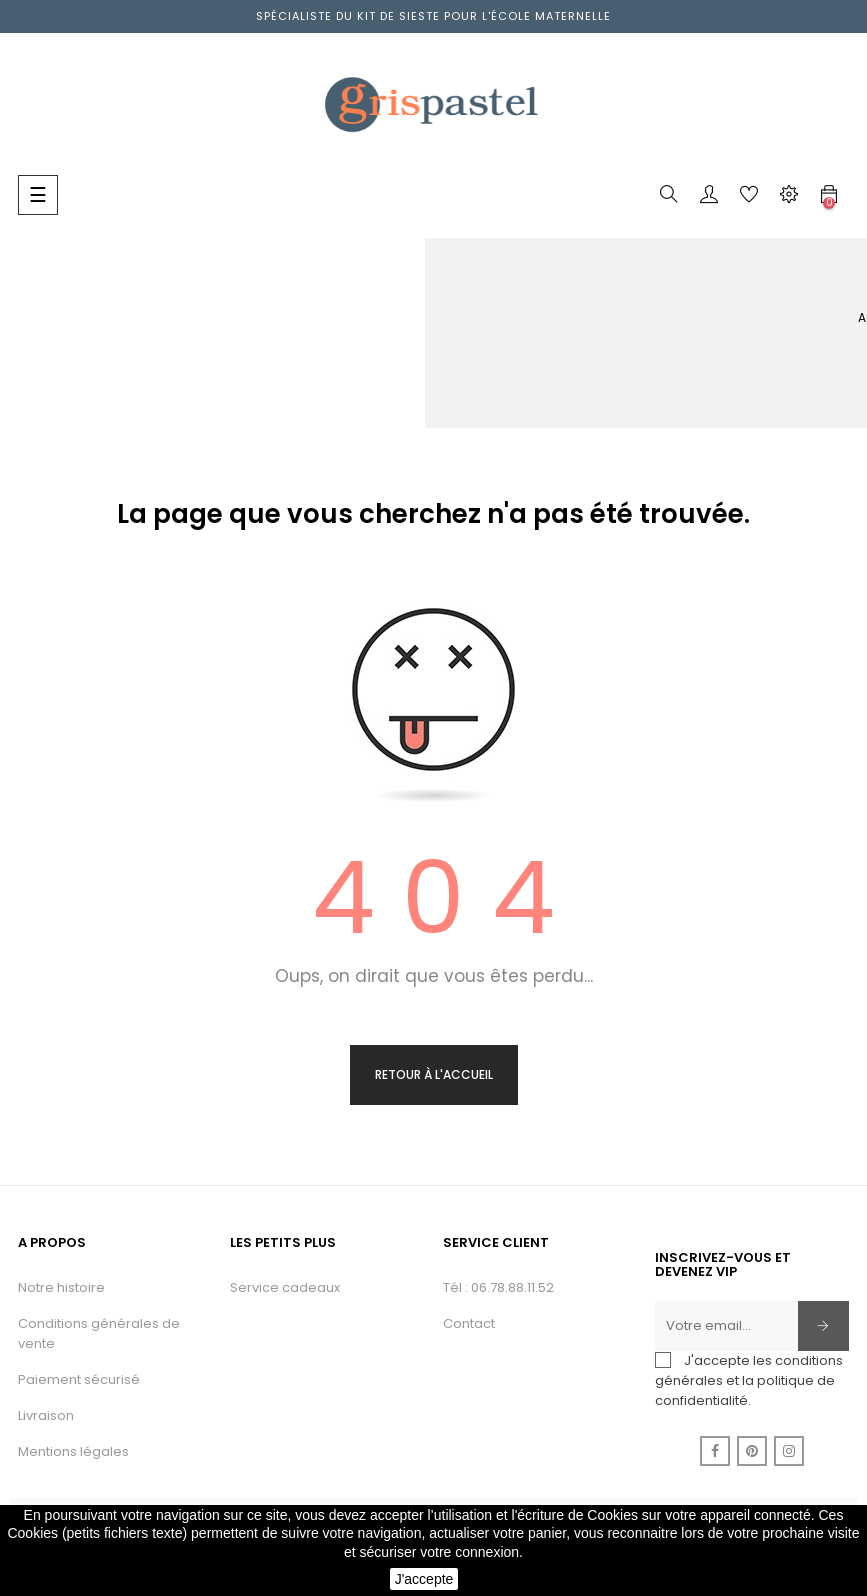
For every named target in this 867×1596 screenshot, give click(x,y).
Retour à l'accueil (434, 1074)
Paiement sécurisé (79, 1379)
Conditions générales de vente (99, 1333)
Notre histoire (61, 1287)
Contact (469, 1323)
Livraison (46, 1415)
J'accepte (424, 1579)
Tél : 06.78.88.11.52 (498, 1287)
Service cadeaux (285, 1287)
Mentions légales (73, 1451)
